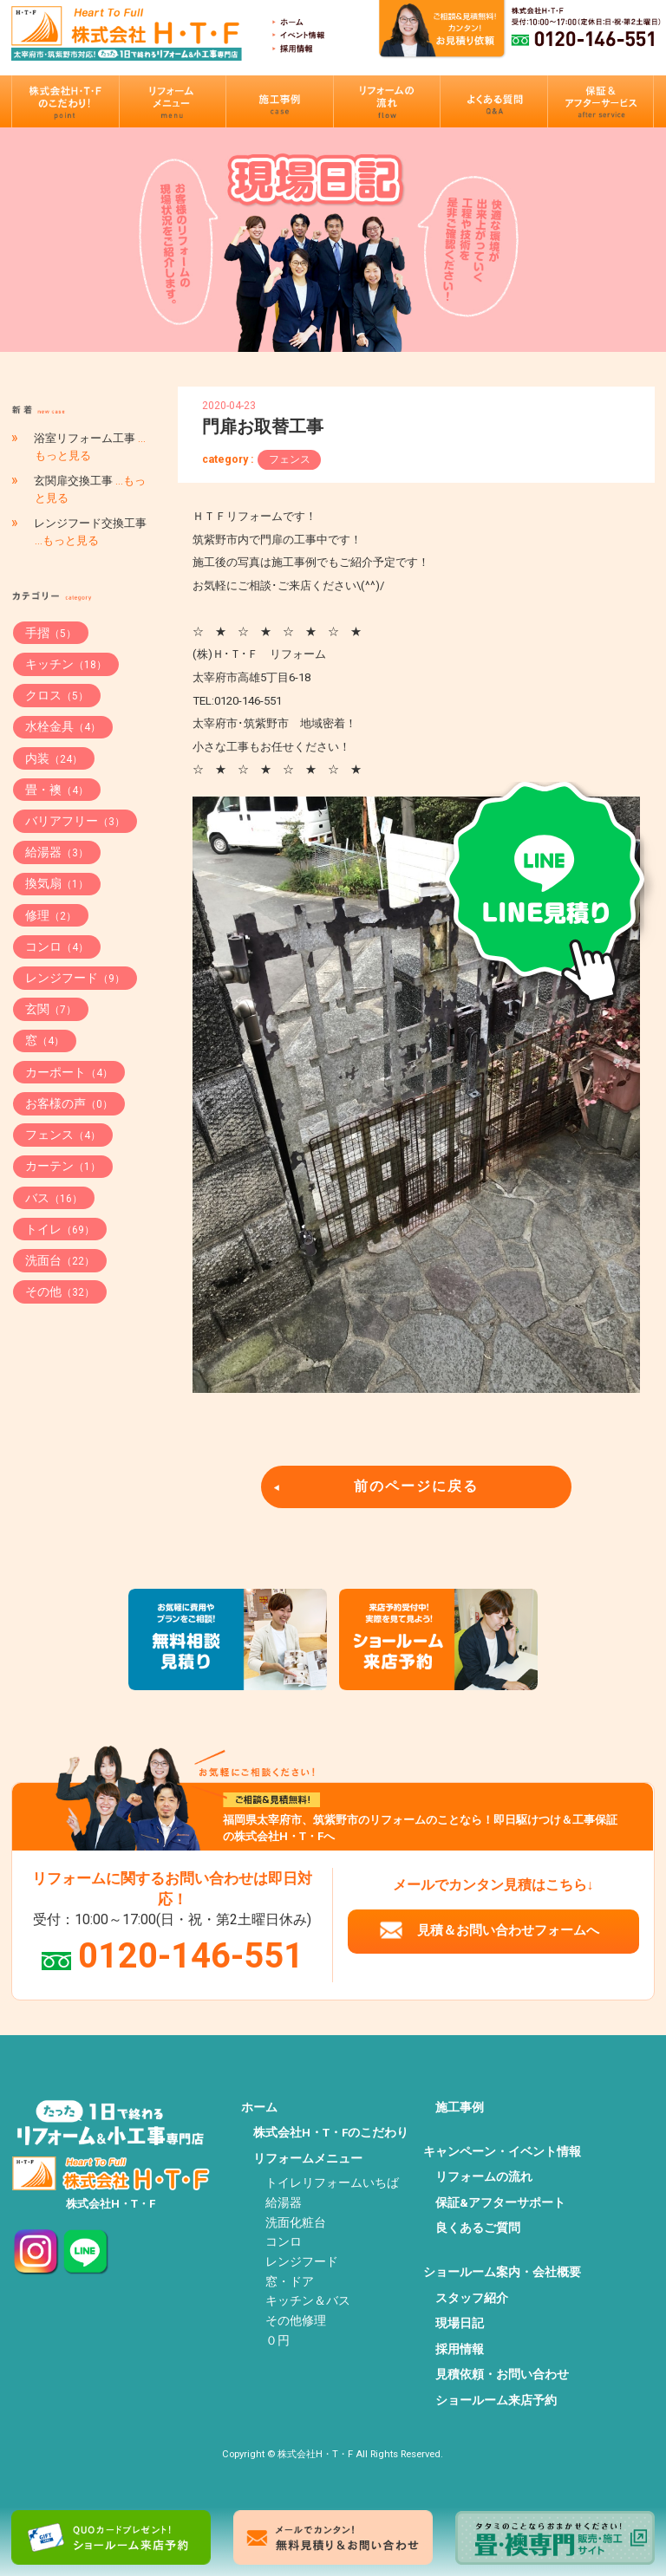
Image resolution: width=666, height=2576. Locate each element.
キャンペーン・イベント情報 (502, 2151)
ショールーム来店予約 (496, 2400)
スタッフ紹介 (471, 2298)
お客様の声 (69, 1103)
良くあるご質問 (477, 2227)
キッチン (66, 664)
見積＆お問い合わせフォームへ (508, 1930)
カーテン (63, 1166)
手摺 (50, 633)
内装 (53, 758)
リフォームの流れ (483, 2176)
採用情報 (459, 2349)
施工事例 (459, 2107)
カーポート (69, 1072)
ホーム (259, 2107)
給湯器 (56, 852)
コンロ (56, 946)
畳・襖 (56, 790)
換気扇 (56, 883)
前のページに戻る (416, 1486)
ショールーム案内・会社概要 (502, 2272)
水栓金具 (63, 726)
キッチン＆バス (307, 2300)
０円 (277, 2340)
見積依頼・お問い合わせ (502, 2374)
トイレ (60, 1229)
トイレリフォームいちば (332, 2182)
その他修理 (295, 2320)
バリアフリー (75, 821)
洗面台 (60, 1260)
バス (53, 1198)
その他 (60, 1291)
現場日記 (459, 2323)
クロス (56, 695)
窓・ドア (289, 2281)
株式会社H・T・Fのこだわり (330, 2132)
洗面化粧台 (295, 2222)
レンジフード (75, 978)
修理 (50, 915)
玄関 (50, 1009)
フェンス (289, 459)
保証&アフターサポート (500, 2202)
